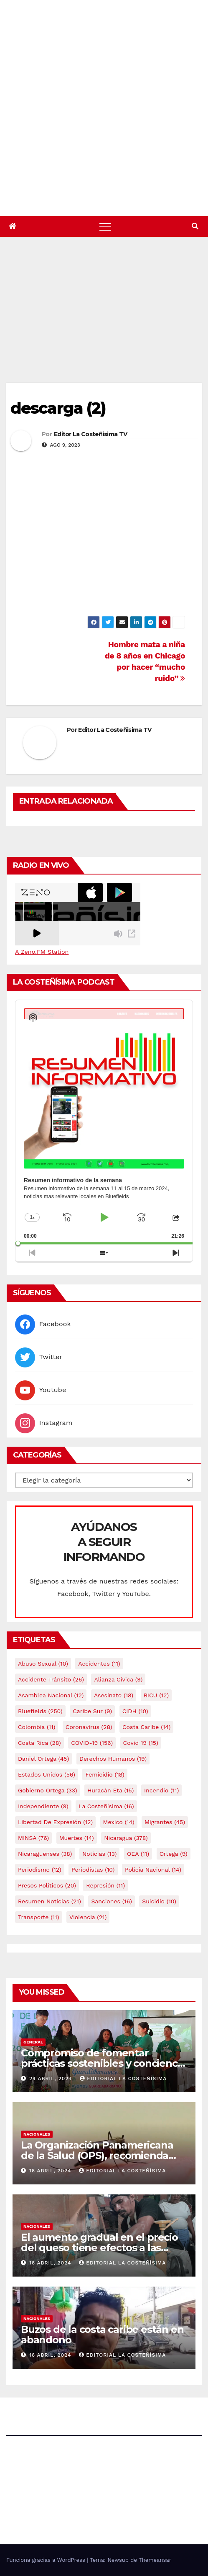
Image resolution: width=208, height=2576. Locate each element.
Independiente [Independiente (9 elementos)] (43, 1806)
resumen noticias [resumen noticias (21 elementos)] (49, 1901)
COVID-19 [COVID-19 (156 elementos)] (92, 1742)
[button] (195, 226)
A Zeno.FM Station (41, 952)
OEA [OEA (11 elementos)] (138, 1853)
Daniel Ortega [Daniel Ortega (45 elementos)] (43, 1758)
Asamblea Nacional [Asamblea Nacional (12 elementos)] (51, 1695)
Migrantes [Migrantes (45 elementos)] (165, 1822)
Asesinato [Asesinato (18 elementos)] (113, 1695)
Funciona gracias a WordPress (46, 2560)
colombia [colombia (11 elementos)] (36, 1727)
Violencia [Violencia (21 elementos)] (88, 1917)
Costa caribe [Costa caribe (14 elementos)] (146, 1727)
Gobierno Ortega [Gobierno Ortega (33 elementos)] (47, 1790)
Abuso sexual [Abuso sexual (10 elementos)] (43, 1663)
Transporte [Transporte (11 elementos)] (38, 1917)
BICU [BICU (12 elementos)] (156, 1695)
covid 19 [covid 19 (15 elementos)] (140, 1742)
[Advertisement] (107, 320)
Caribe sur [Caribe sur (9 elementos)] (92, 1711)
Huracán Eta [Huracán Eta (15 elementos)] (110, 1790)
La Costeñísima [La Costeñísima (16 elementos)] (106, 1806)
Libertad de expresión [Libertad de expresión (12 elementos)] (55, 1822)
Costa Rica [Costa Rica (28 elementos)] (39, 1742)
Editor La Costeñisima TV (90, 434)
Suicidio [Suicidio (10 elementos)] (159, 1901)
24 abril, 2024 (51, 2078)
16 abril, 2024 (51, 2171)
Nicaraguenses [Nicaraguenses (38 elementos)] (45, 1853)
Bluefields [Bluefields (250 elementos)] (40, 1711)
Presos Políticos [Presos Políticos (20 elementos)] (47, 1885)
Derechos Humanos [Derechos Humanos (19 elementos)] (113, 1758)
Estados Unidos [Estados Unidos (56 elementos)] (46, 1774)
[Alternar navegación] (105, 226)
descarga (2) (58, 408)
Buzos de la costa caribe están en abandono (102, 2334)
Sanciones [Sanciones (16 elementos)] (111, 1901)
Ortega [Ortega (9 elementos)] (174, 1853)
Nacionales (36, 2134)
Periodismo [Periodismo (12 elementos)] (39, 1869)
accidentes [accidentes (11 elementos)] (99, 1663)
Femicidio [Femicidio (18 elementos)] (104, 1774)
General (33, 2042)
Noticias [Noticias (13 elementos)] (99, 1853)
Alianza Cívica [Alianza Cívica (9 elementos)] (118, 1679)
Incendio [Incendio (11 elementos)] (161, 1790)
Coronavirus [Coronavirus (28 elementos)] (89, 1727)
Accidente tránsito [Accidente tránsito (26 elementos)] (51, 1679)
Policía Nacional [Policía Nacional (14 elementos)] (153, 1869)
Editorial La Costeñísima (123, 2078)
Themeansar (155, 2560)
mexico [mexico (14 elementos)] (118, 1822)
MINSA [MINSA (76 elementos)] (33, 1838)
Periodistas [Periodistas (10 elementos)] (92, 1869)
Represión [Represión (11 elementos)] (105, 1885)
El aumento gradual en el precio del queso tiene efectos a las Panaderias (99, 2247)
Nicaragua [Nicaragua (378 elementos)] (126, 1838)
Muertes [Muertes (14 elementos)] (76, 1838)
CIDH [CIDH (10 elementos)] (135, 1711)
